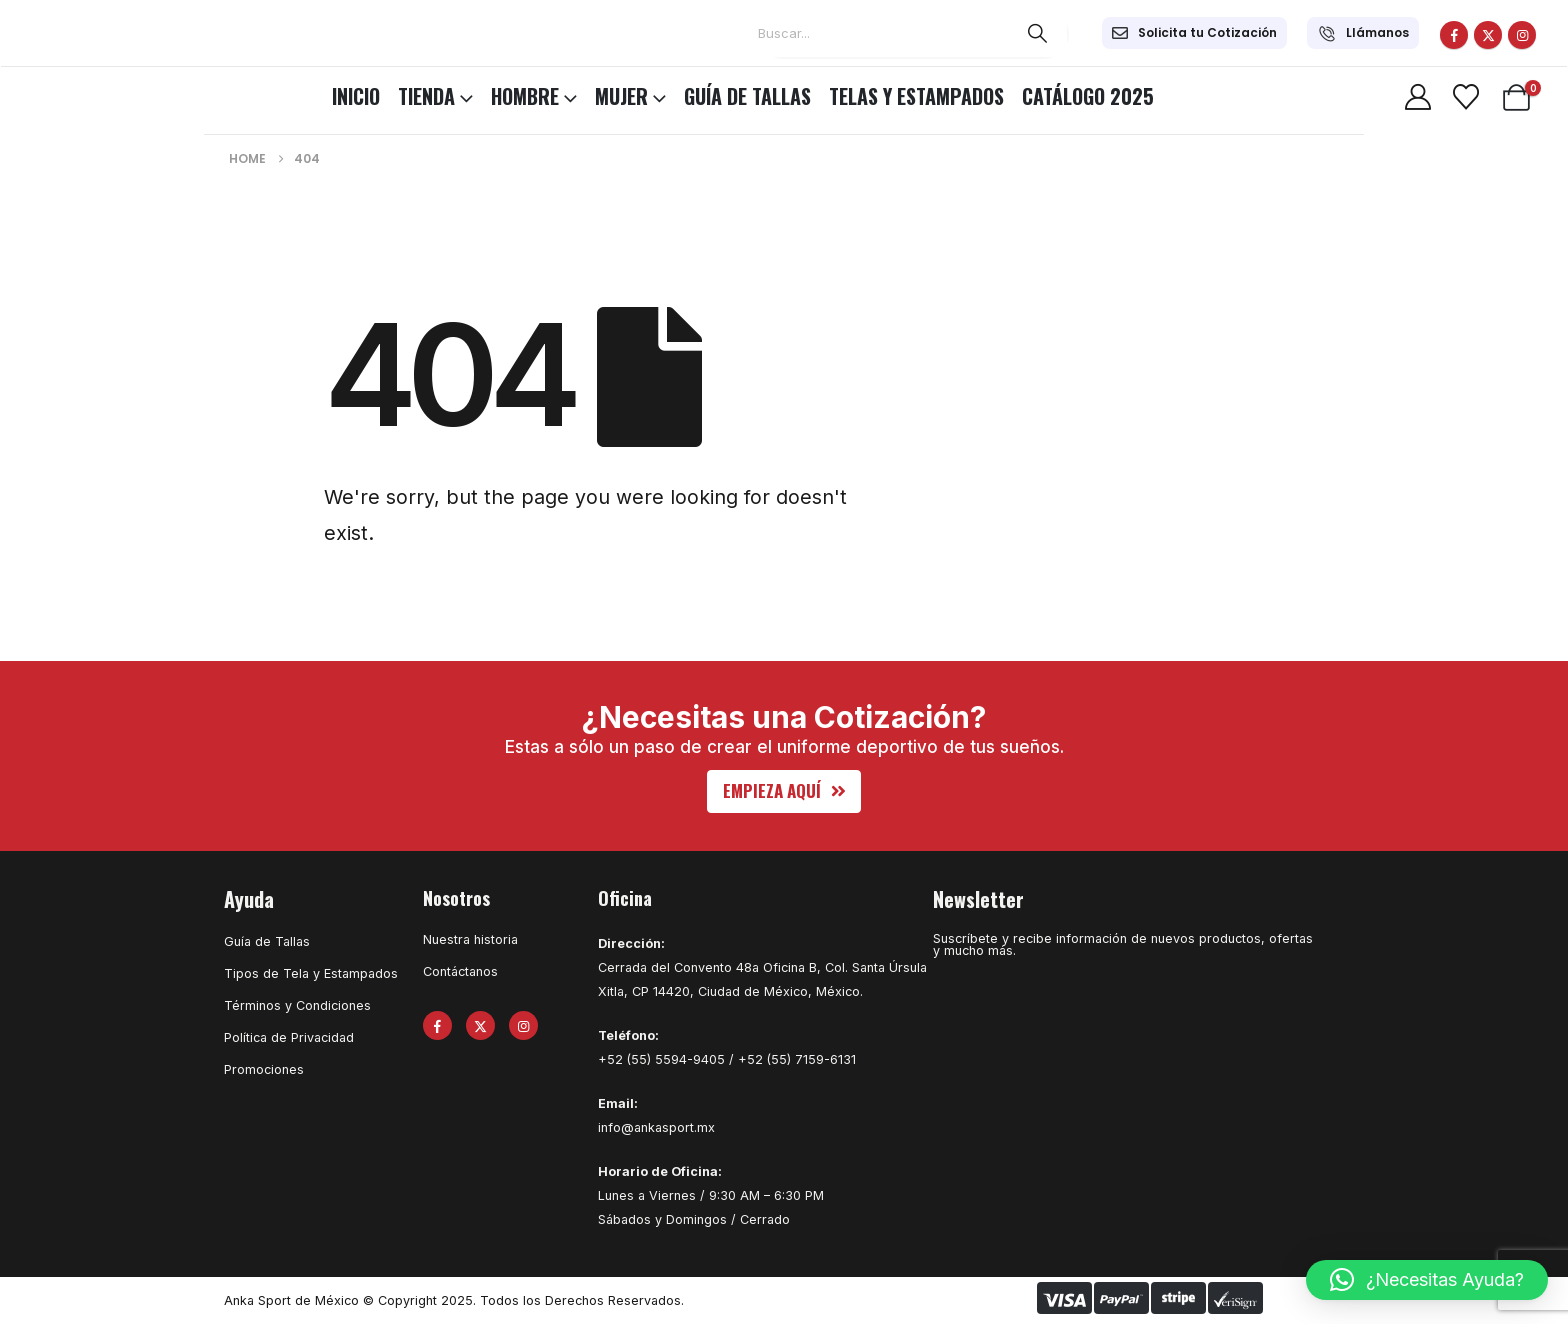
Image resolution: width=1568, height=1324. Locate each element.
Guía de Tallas (747, 96)
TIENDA (426, 96)
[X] (1488, 35)
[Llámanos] (1363, 33)
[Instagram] (1522, 35)
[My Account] (1417, 97)
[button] (784, 791)
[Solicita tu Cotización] (1194, 33)
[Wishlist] (1465, 97)
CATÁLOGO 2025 (1088, 96)
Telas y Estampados (916, 96)
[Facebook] (1454, 35)
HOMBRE (525, 96)
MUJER (621, 96)
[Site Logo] (70, 93)
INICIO (356, 96)
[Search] (1037, 33)
